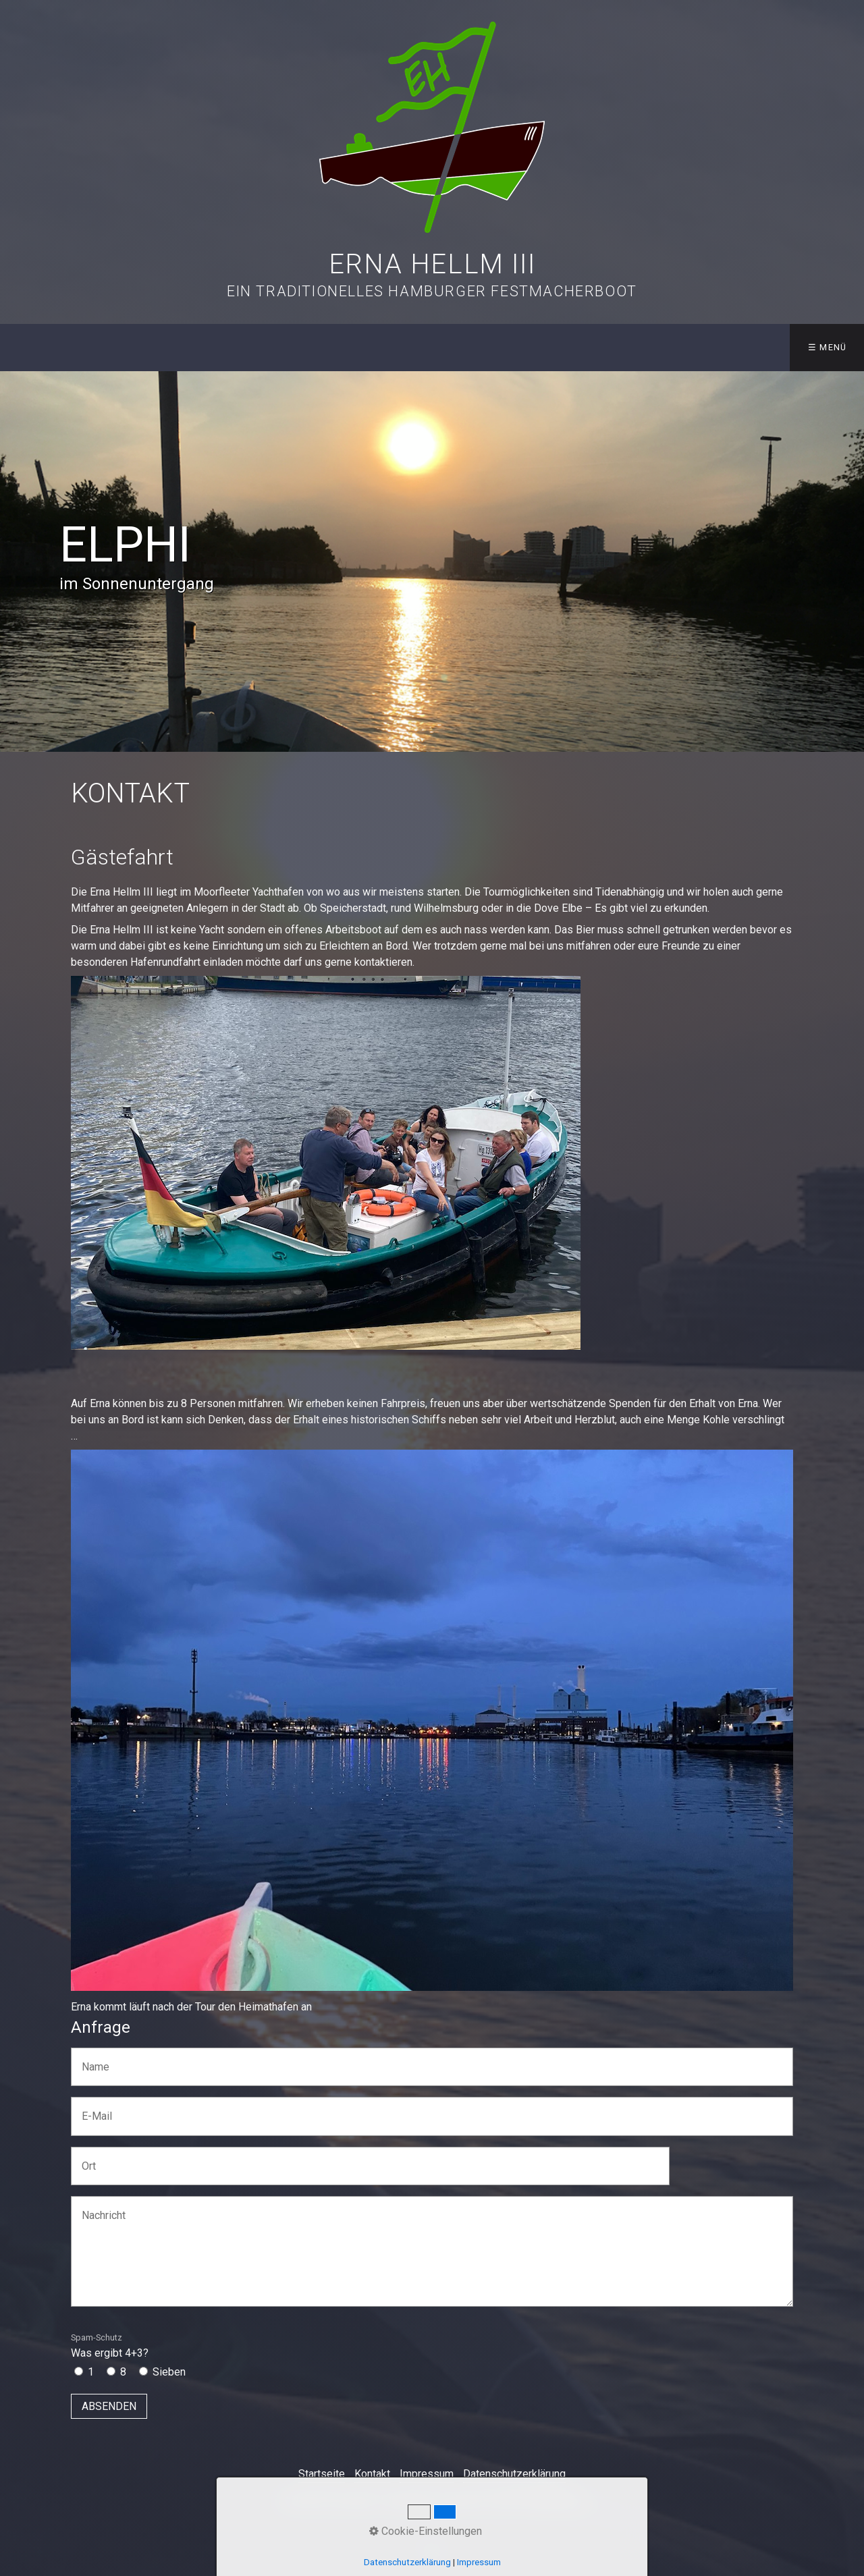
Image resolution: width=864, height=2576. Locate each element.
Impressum (427, 2473)
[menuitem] (33, 347)
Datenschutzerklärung (514, 2473)
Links (673, 347)
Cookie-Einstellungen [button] (425, 2531)
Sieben (169, 2371)
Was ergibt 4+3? (109, 2345)
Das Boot (198, 347)
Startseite (321, 2473)
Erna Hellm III (432, 264)
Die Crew (289, 347)
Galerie (604, 347)
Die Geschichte (386, 347)
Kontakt (746, 347)
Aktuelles (111, 347)
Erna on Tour (503, 347)
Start (34, 347)
